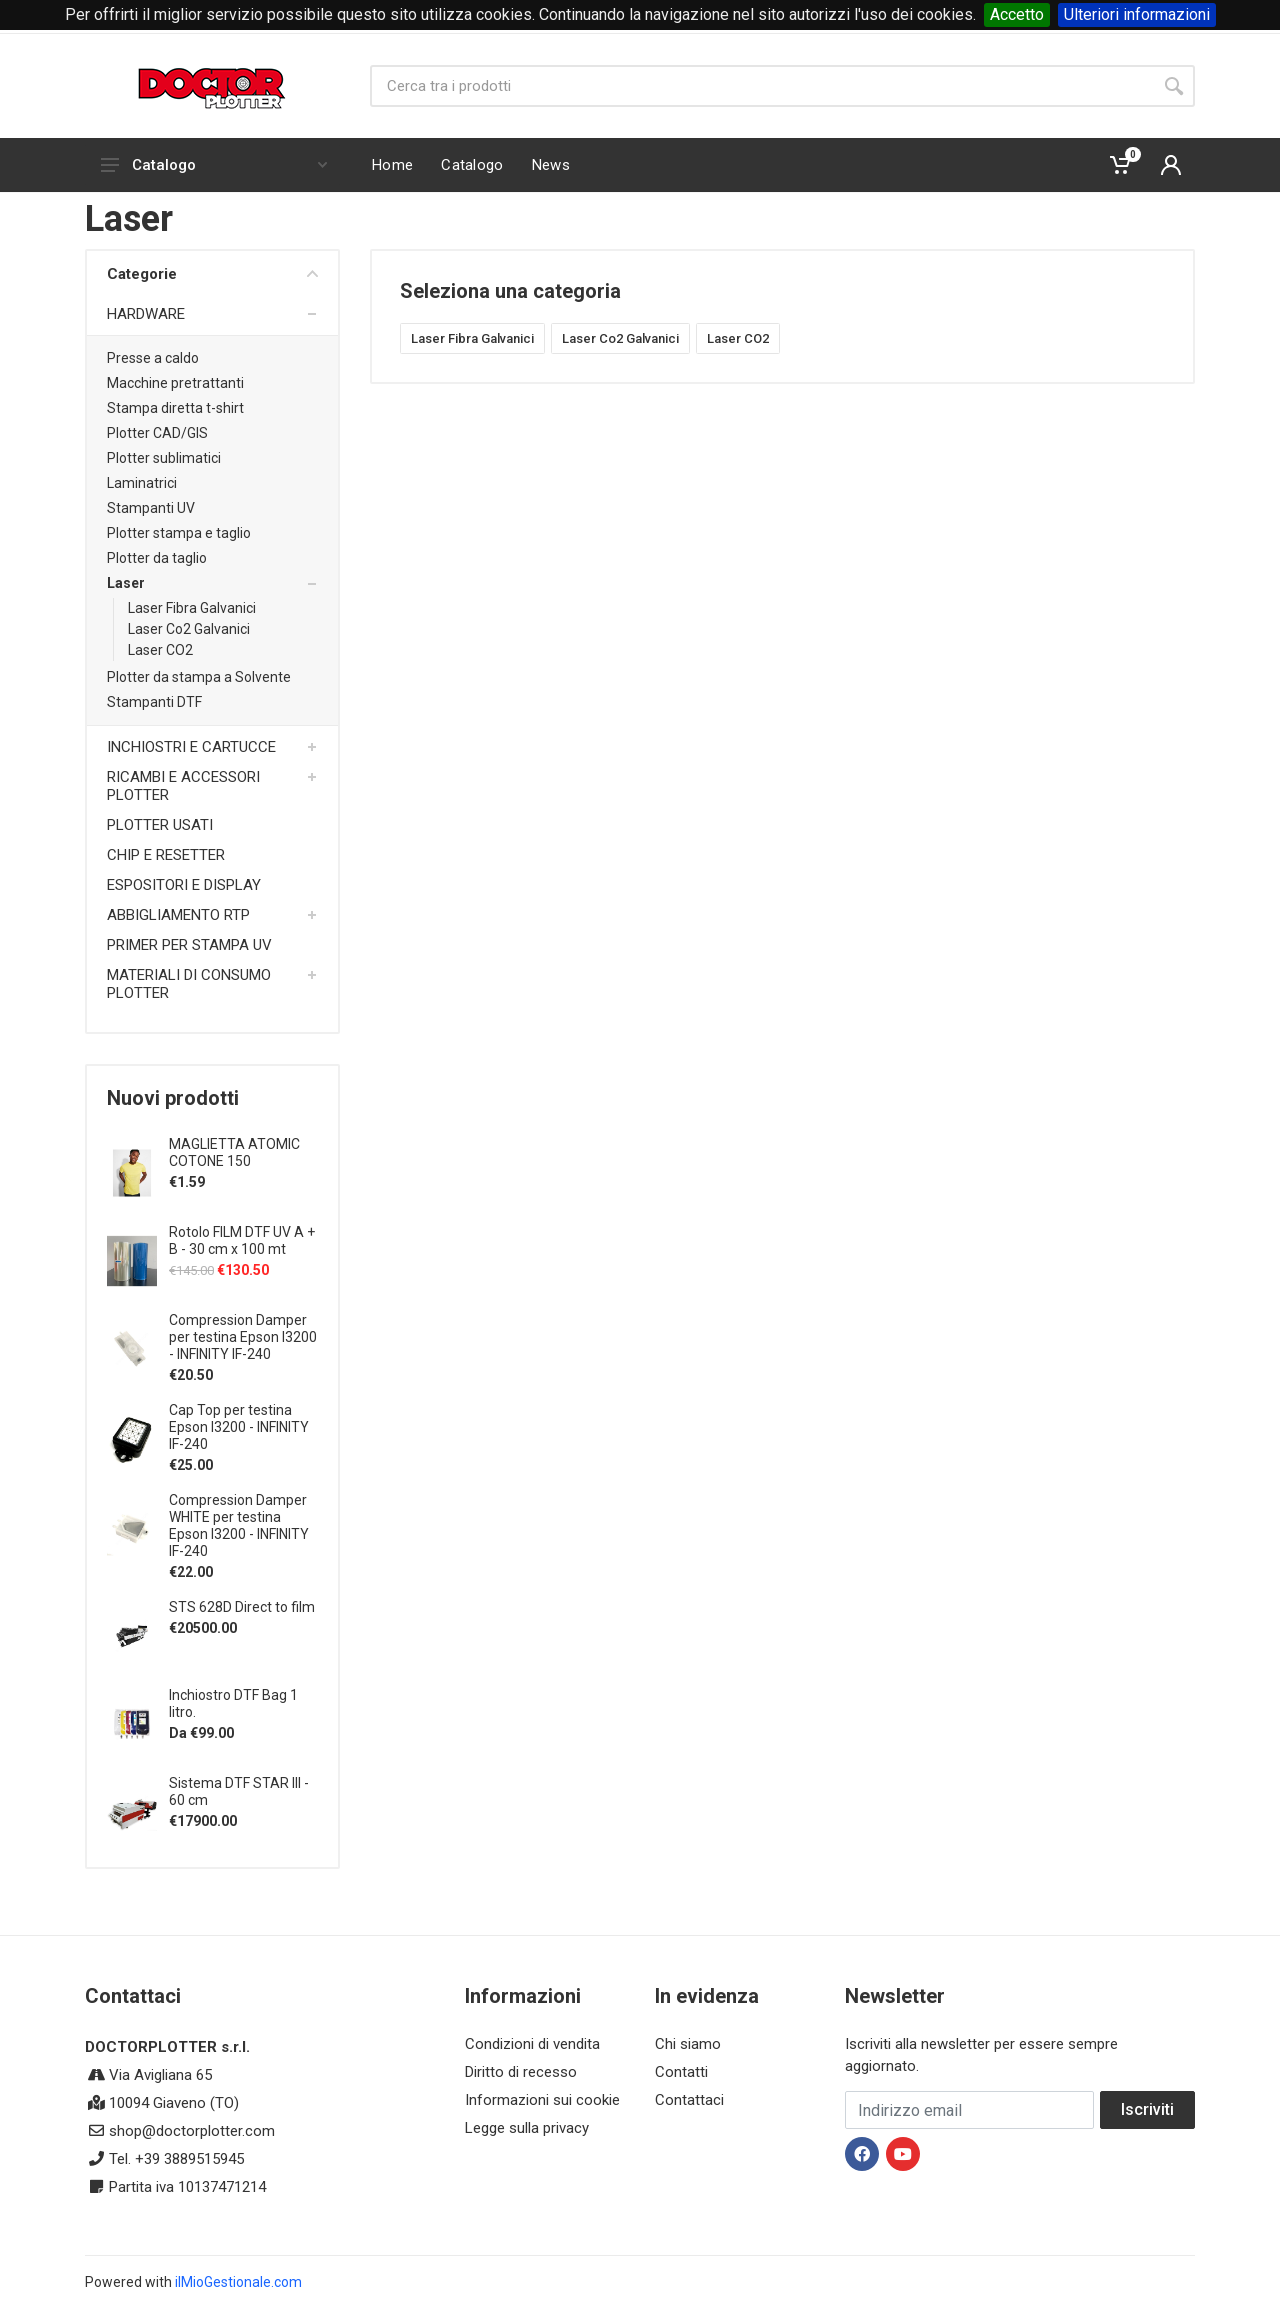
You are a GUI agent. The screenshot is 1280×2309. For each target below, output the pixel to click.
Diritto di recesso (521, 2072)
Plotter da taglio (157, 558)
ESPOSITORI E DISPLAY (184, 885)
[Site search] (761, 86)
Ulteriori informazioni (1137, 14)
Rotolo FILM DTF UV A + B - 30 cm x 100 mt (242, 1240)
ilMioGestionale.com (238, 2282)
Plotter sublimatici (164, 458)
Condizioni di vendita (532, 2044)
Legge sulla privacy (527, 2128)
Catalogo (214, 165)
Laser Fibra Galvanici (192, 608)
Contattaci (689, 2100)
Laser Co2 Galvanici (189, 629)
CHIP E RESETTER (166, 855)
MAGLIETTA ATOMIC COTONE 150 (234, 1152)
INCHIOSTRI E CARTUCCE (191, 747)
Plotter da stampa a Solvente (199, 677)
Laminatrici (142, 483)
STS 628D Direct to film (242, 1607)
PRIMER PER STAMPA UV (189, 945)
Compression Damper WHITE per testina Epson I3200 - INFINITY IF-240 (239, 1525)
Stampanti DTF (154, 702)
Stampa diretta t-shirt (175, 408)
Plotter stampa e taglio (179, 533)
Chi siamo (688, 2044)
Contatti (681, 2072)
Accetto (1017, 14)
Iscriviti (1147, 2109)
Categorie (212, 274)
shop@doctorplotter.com (192, 2131)
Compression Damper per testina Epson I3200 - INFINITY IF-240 (243, 1337)
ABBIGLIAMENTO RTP (178, 915)
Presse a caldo (153, 358)
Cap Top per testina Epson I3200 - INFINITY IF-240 (239, 1427)
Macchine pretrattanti (175, 383)
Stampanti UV (151, 508)
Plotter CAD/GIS (157, 433)
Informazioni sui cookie (542, 2100)
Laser (126, 583)
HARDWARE (146, 314)
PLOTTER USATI (160, 825)
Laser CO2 (160, 650)
